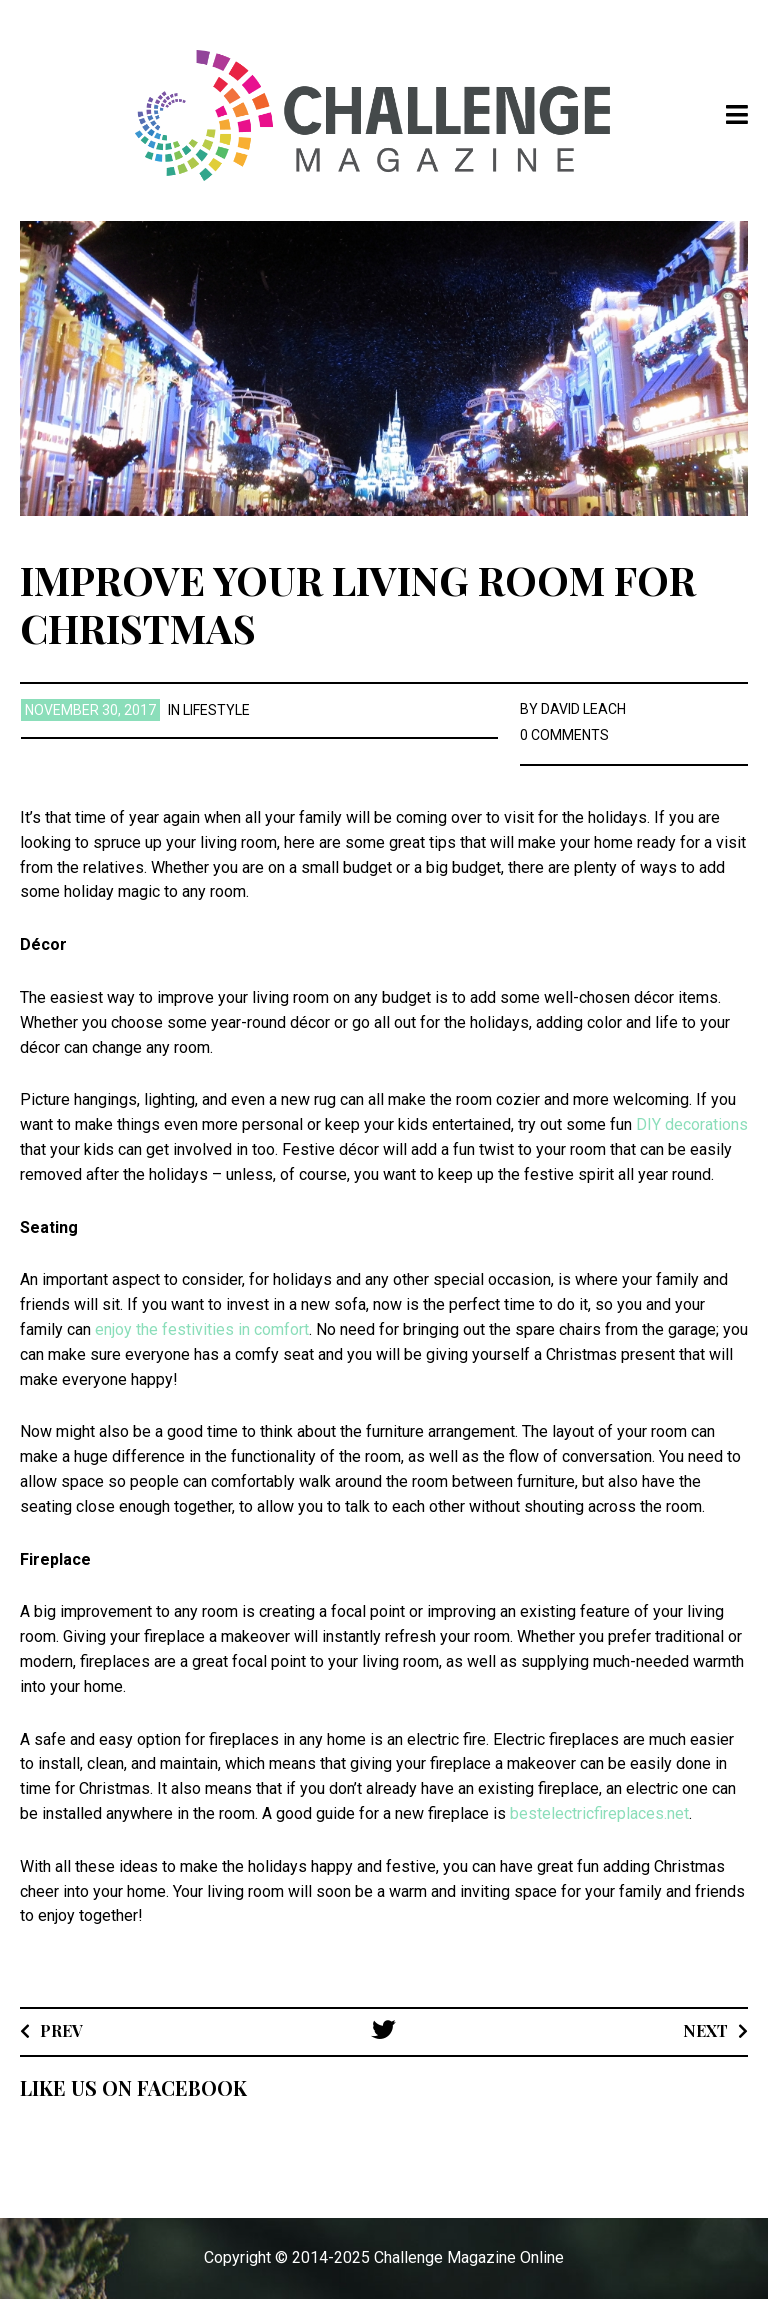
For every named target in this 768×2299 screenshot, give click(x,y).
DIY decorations (692, 1124)
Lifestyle (216, 710)
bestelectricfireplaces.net (599, 1813)
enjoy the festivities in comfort (202, 1329)
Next (705, 2030)
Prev (61, 2030)
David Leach (583, 709)
